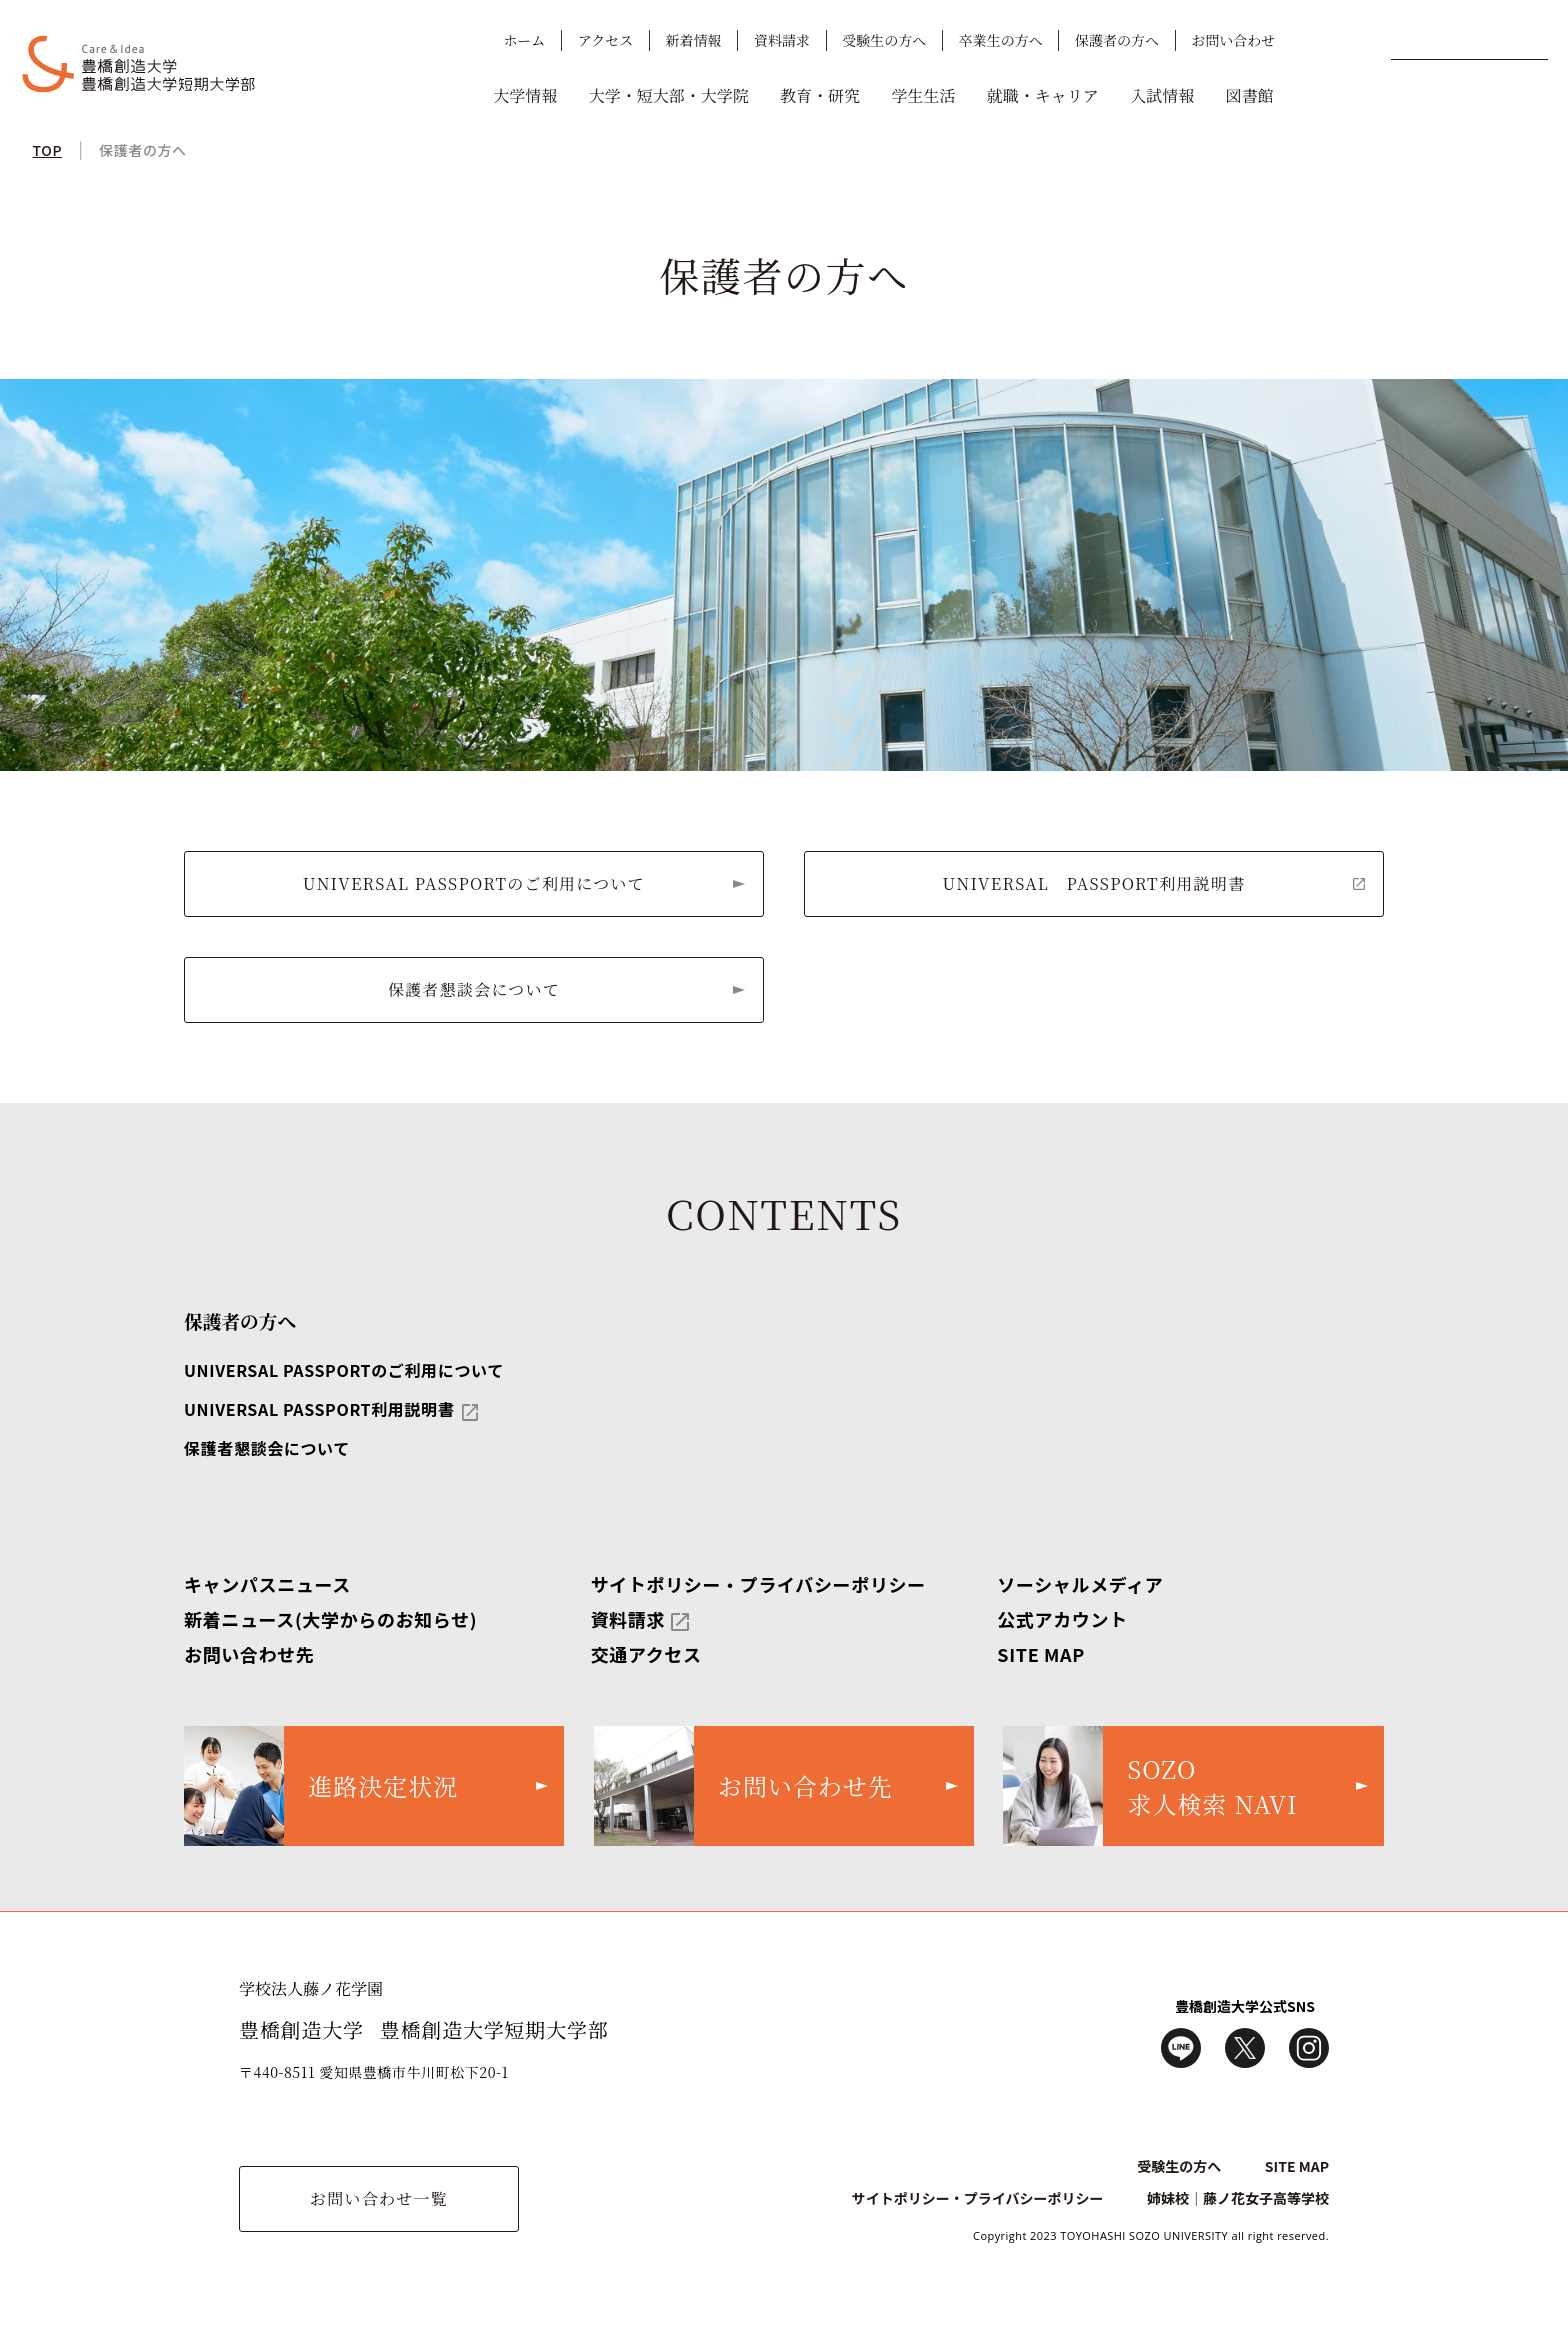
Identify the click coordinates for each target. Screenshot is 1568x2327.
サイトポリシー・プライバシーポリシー (758, 1584)
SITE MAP (1041, 1654)
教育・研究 (820, 95)
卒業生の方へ (1001, 40)
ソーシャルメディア (1080, 1584)
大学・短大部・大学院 (669, 95)
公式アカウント (1062, 1619)
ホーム (524, 40)
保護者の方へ (1117, 40)
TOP (47, 150)
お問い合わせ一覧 (379, 2198)
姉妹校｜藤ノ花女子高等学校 (1238, 2198)
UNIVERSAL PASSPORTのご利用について (474, 883)
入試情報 (1162, 95)
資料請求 (782, 40)
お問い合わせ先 (249, 1654)
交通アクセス (646, 1654)
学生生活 (923, 95)
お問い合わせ (1233, 40)
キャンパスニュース (267, 1584)
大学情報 (525, 95)
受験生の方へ (884, 40)
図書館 (1250, 95)
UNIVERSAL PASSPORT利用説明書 (1094, 883)
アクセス (606, 40)
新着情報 (694, 40)
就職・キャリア (1043, 95)
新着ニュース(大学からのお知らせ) (330, 1619)
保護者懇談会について (474, 989)
